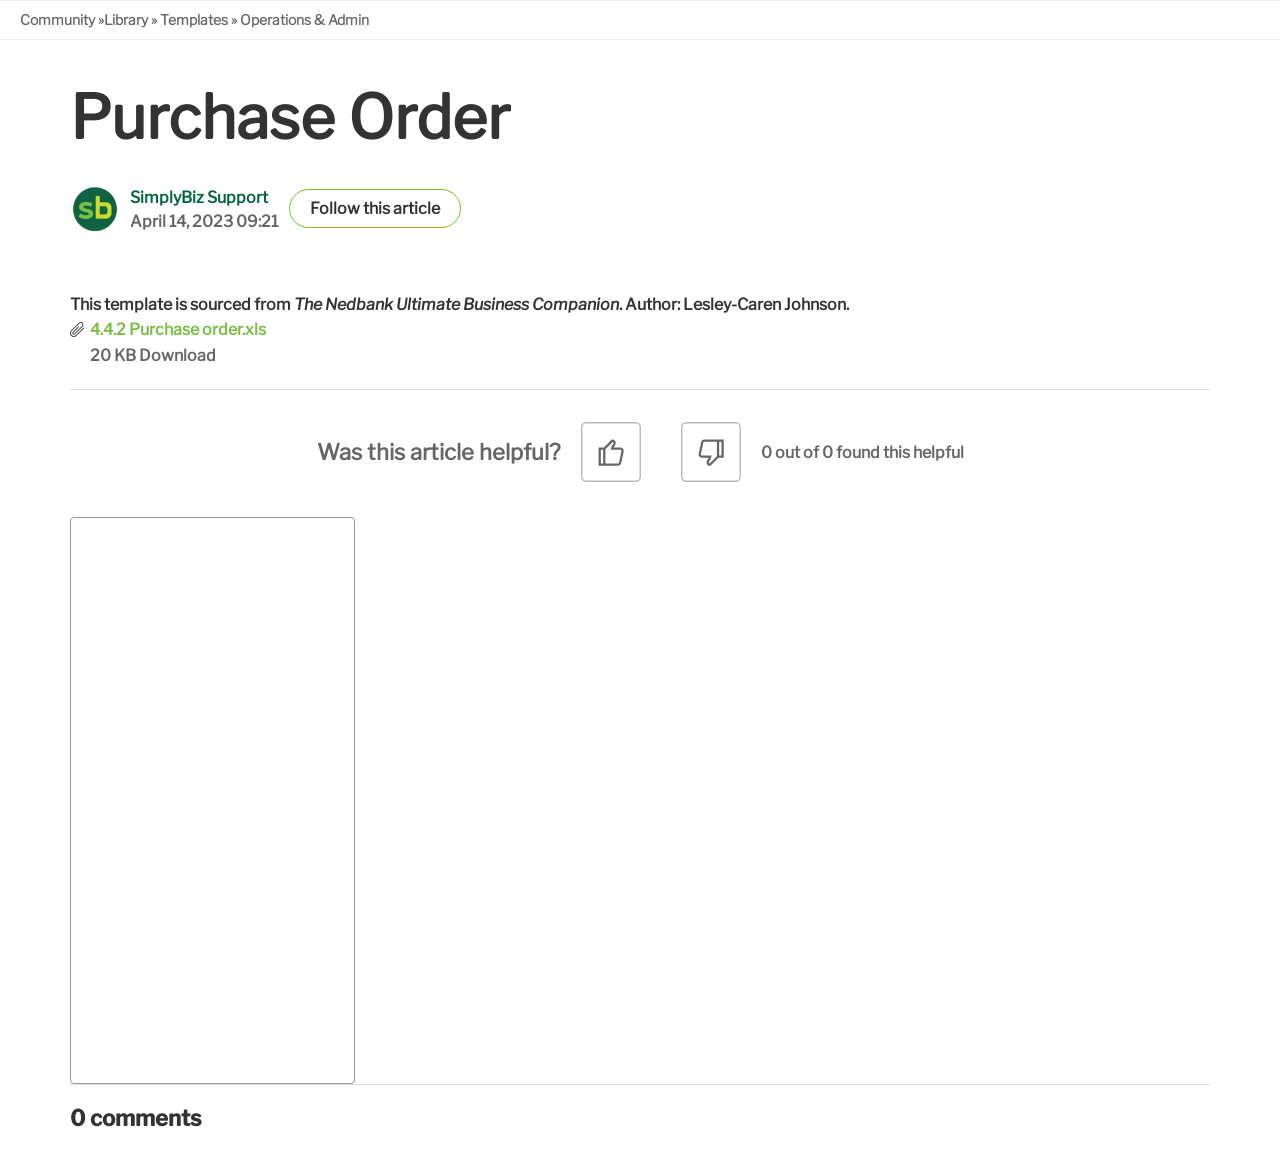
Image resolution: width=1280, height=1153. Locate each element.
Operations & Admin (304, 19)
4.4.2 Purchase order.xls (178, 329)
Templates (194, 19)
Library (126, 19)
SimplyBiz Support (199, 197)
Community (57, 19)
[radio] (611, 459)
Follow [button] (335, 208)
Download (177, 355)
